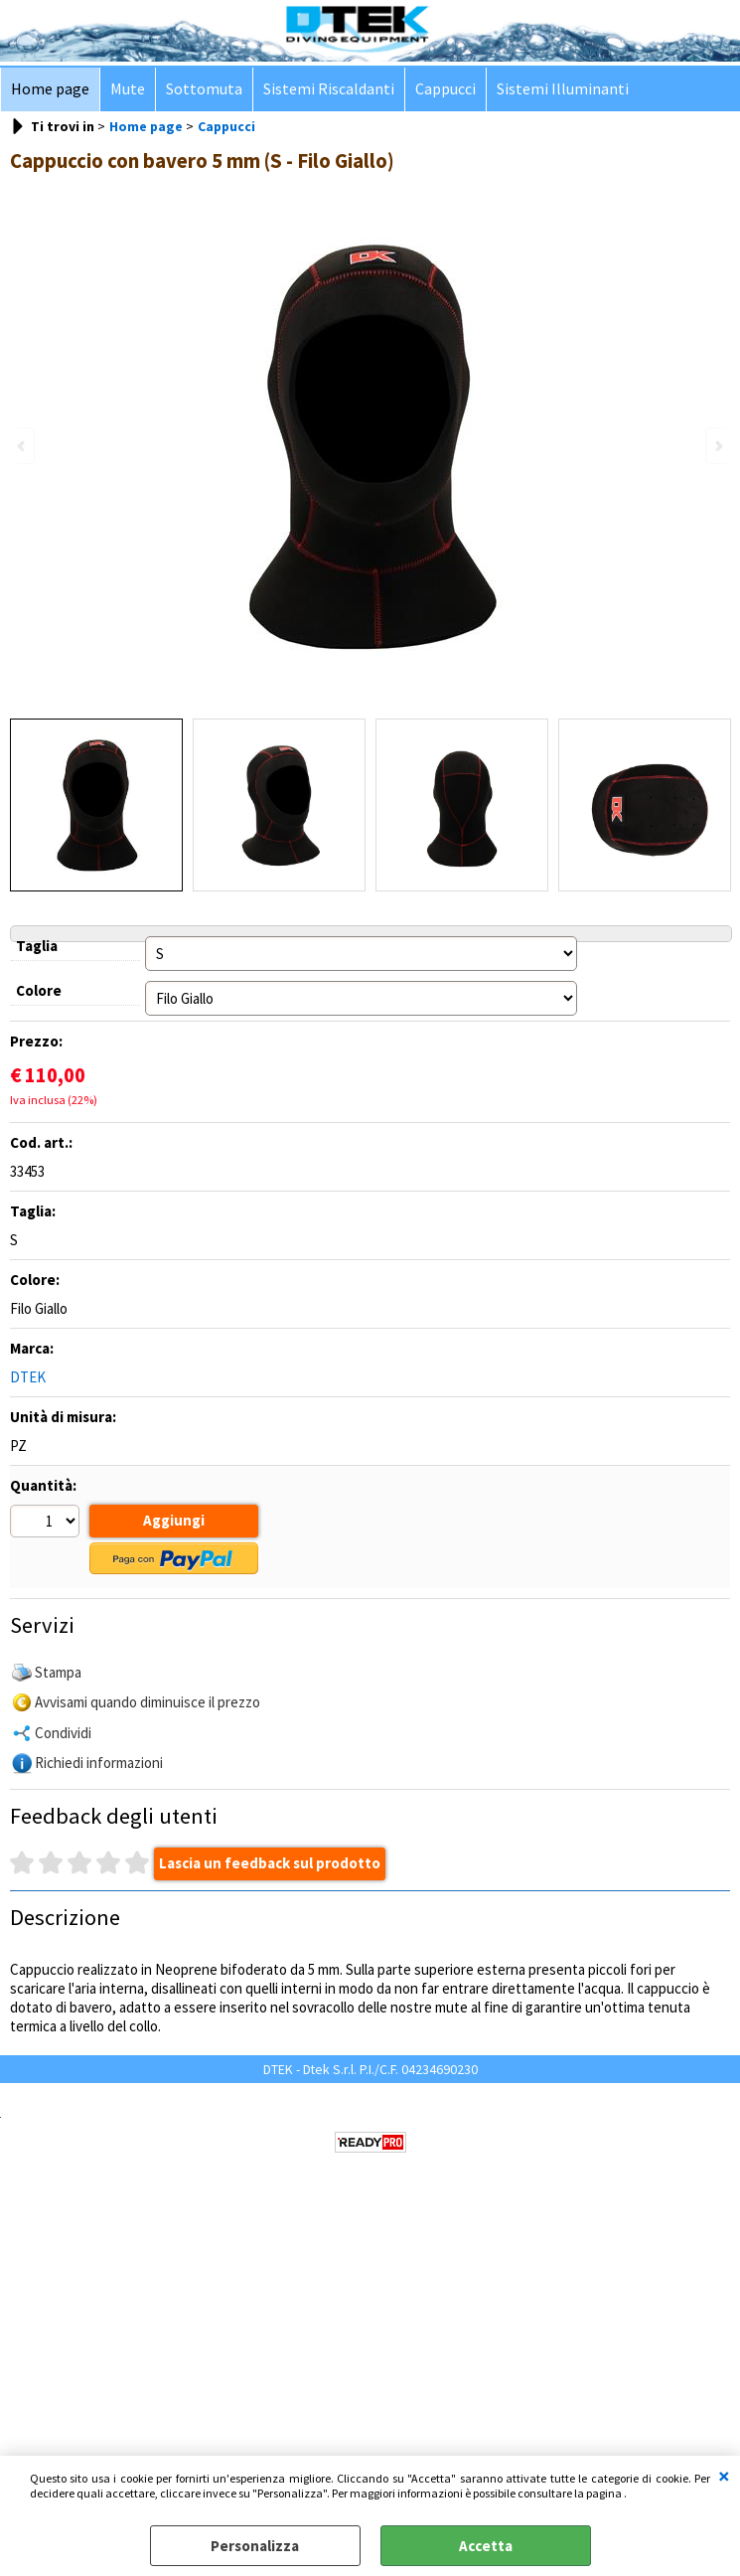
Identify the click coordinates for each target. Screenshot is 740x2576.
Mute (127, 89)
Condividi (63, 1732)
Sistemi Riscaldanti (328, 89)
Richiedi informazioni (99, 1762)
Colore (39, 990)
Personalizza (255, 2545)
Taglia (37, 945)
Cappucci (445, 89)
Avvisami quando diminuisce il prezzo (147, 1701)
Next (717, 445)
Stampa (58, 1672)
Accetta (486, 2545)
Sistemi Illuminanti (563, 89)
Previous (23, 445)
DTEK (28, 1377)
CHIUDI (724, 2476)
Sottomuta (204, 89)
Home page (50, 89)
